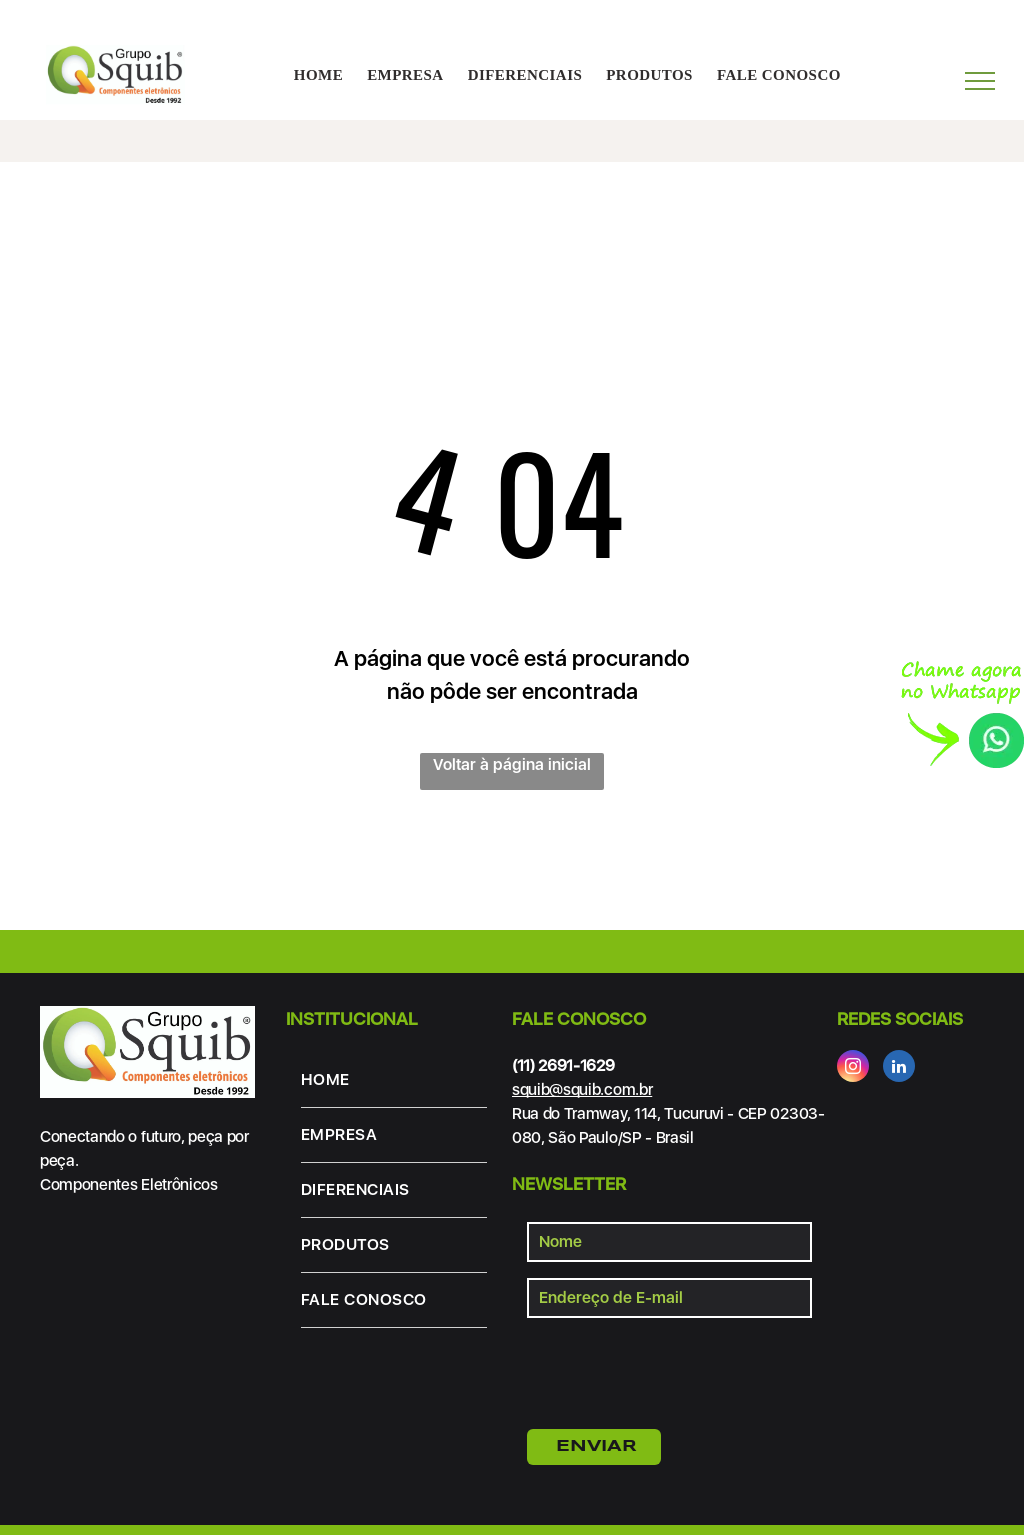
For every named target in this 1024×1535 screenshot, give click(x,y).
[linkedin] (899, 1068)
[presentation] (679, 1370)
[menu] (980, 81)
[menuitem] (318, 75)
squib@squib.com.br (582, 1089)
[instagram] (853, 1068)
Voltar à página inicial (512, 764)
